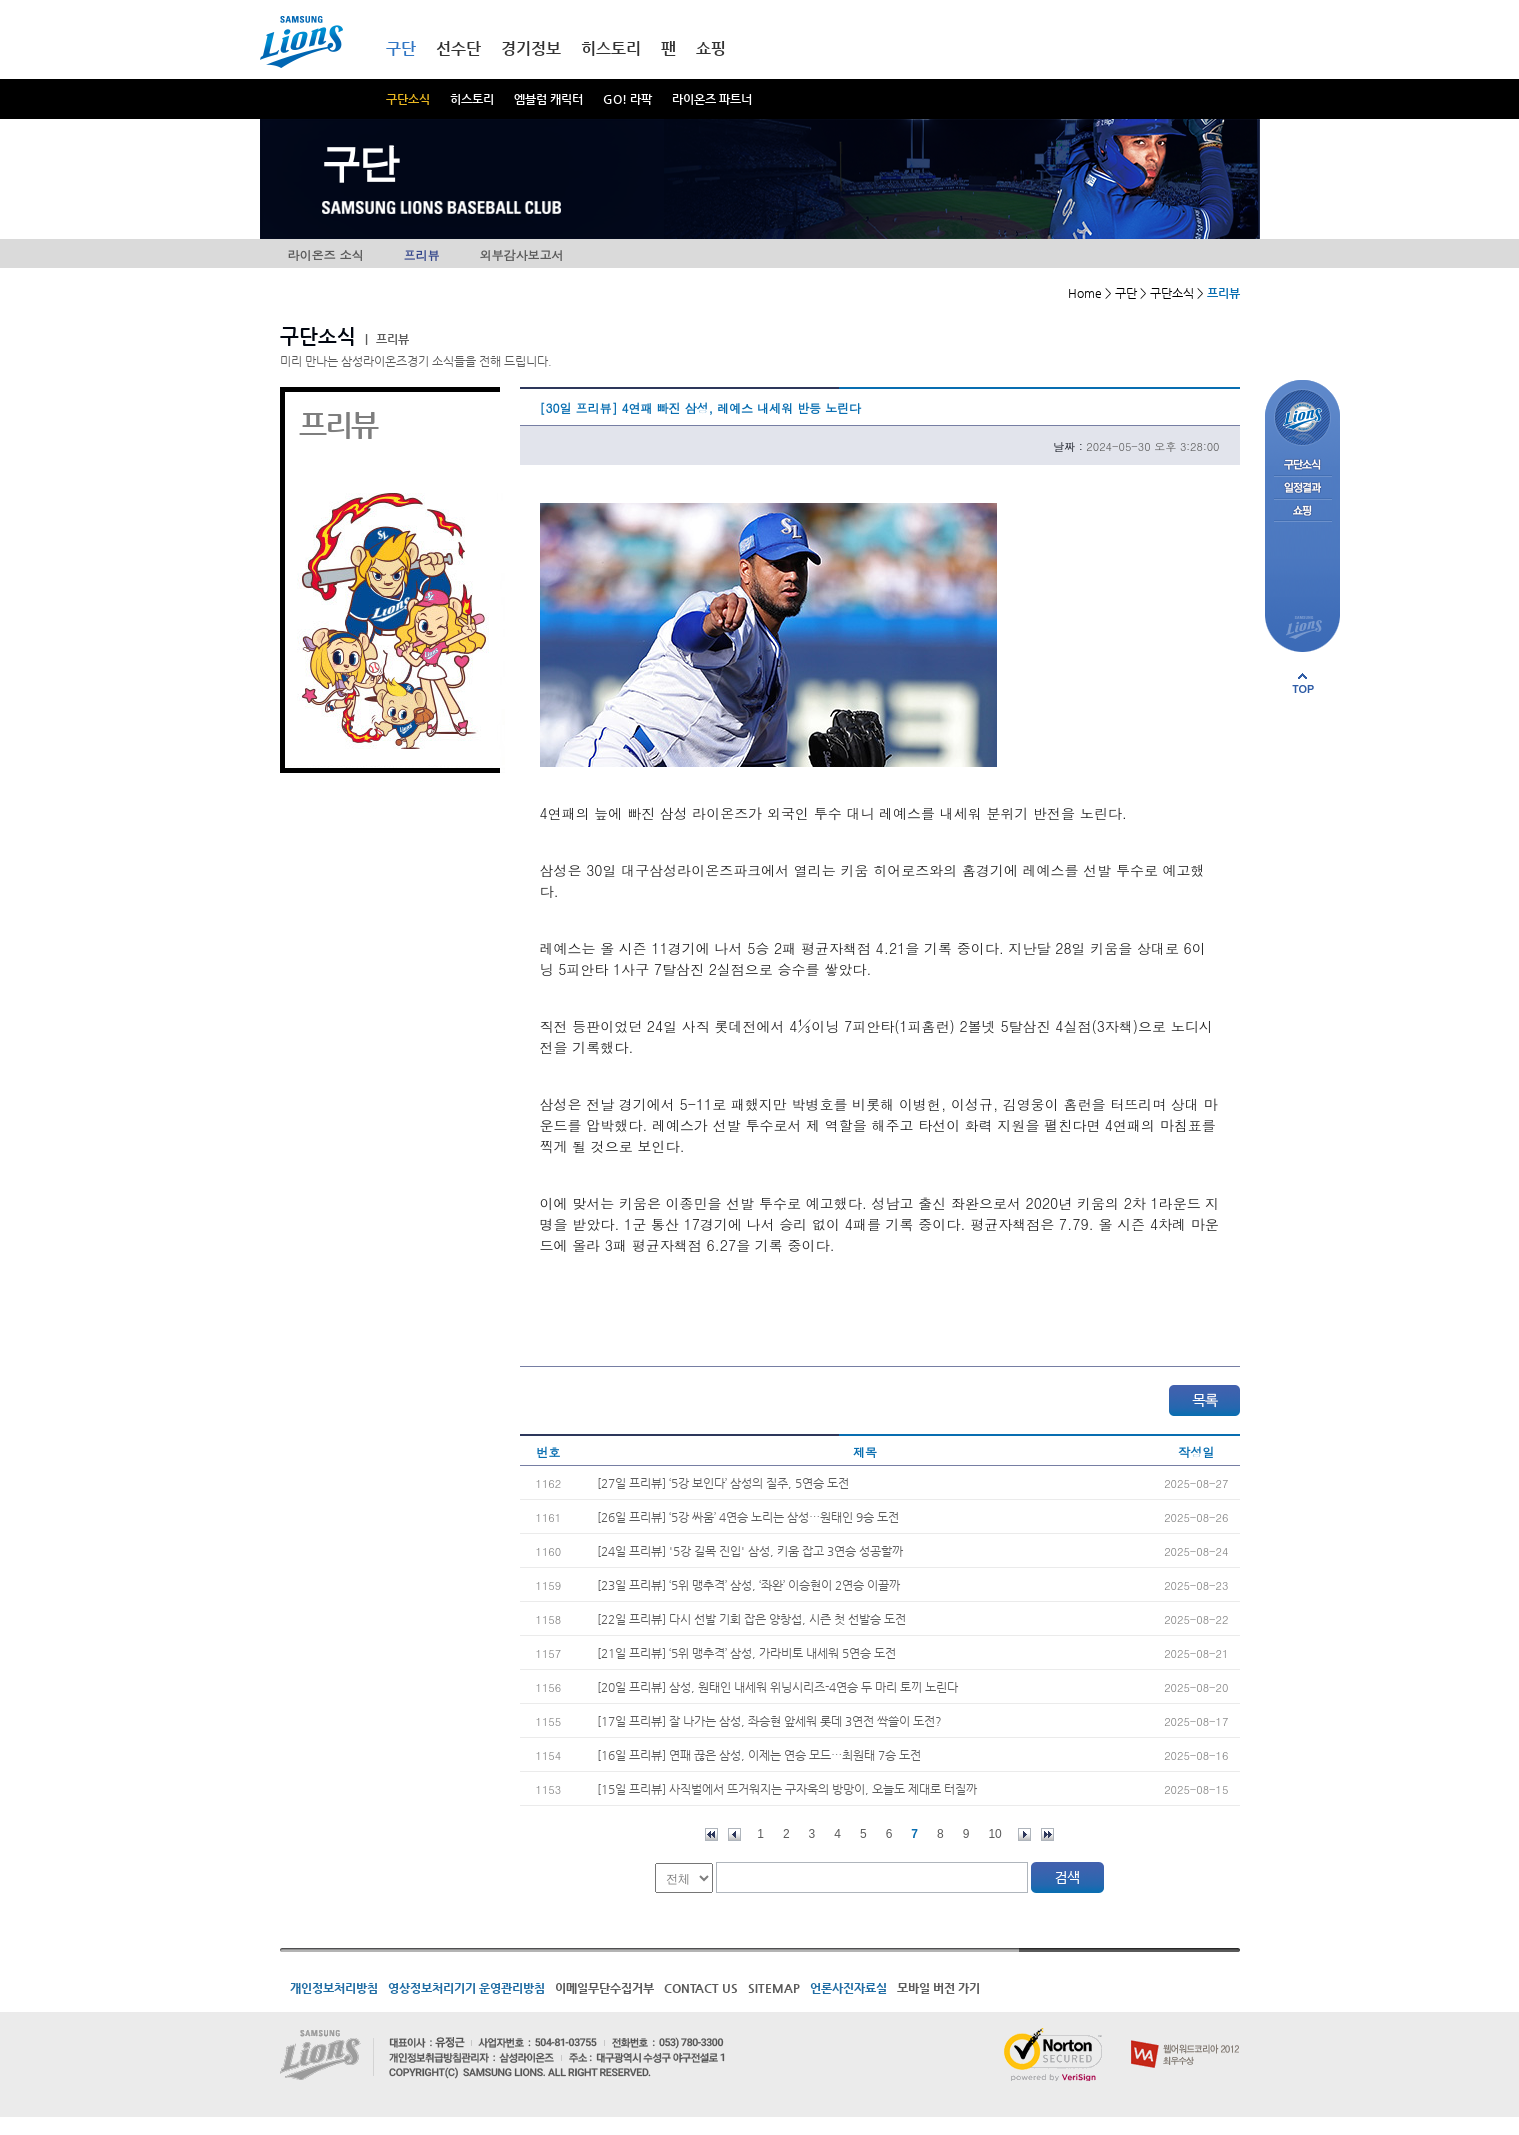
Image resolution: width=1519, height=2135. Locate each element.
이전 (734, 1834)
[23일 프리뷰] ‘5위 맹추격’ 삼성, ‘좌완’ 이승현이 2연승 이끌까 (748, 1585)
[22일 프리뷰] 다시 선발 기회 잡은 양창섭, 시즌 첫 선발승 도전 (751, 1619)
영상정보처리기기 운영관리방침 (466, 1988)
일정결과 (1302, 488)
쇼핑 (711, 48)
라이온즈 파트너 (712, 99)
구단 (401, 48)
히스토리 (472, 99)
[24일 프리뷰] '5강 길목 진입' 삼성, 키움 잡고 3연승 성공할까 (750, 1551)
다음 (1024, 1834)
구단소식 (408, 99)
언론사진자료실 (848, 1988)
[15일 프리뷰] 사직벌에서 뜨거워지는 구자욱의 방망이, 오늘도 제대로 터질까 (787, 1789)
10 (994, 1834)
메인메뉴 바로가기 (0, 0)
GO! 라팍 (627, 99)
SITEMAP (774, 1988)
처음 (711, 1834)
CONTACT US (701, 1988)
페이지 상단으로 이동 (1303, 683)
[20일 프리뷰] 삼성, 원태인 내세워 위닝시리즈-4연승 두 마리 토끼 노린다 (777, 1687)
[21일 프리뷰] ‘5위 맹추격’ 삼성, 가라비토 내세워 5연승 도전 (746, 1653)
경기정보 (531, 48)
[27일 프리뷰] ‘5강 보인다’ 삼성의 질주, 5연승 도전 (723, 1483)
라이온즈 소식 (326, 254)
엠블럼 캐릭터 (548, 99)
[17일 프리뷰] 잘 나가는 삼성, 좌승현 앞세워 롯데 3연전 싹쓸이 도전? (769, 1721)
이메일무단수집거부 (604, 1988)
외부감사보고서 (522, 254)
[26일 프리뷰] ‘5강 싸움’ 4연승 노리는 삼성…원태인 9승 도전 (748, 1517)
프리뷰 (422, 254)
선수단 (458, 48)
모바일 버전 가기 (938, 1988)
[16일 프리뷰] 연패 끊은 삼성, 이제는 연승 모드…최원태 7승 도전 (759, 1755)
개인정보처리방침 (334, 1988)
